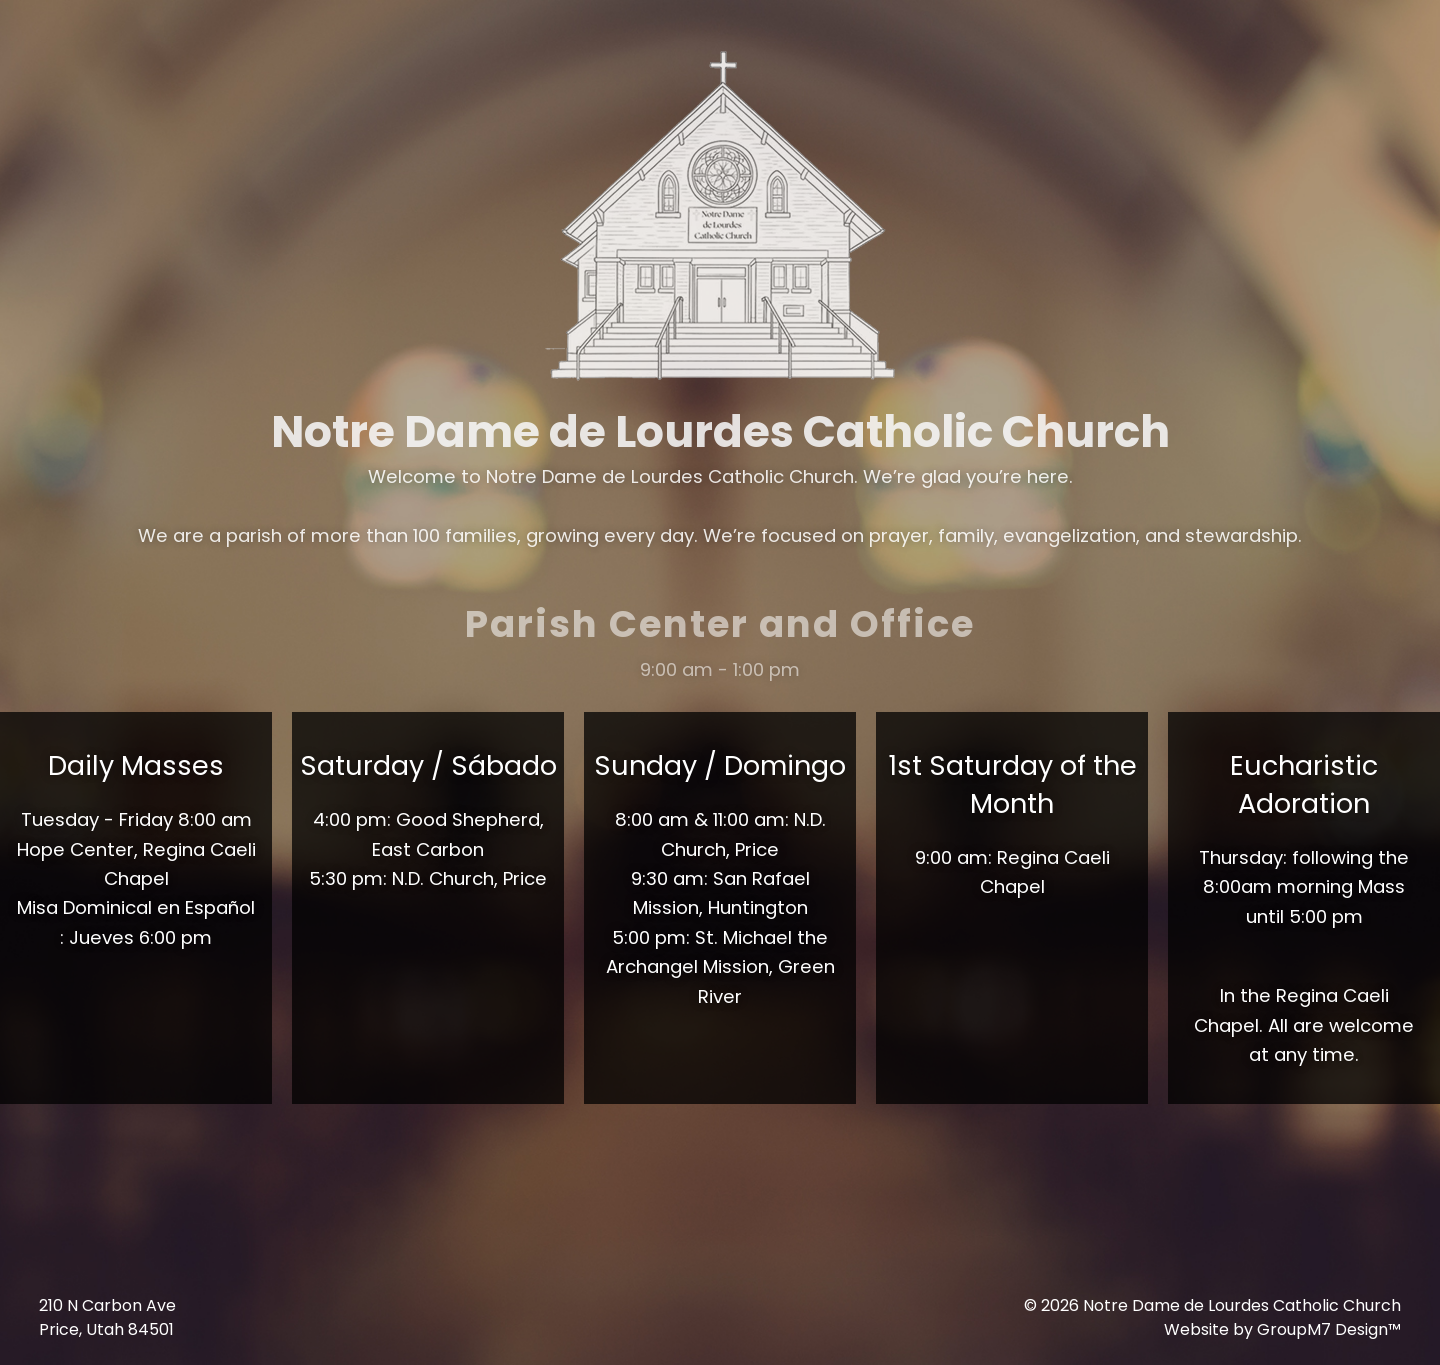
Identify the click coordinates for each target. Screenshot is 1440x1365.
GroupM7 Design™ (1329, 1329)
